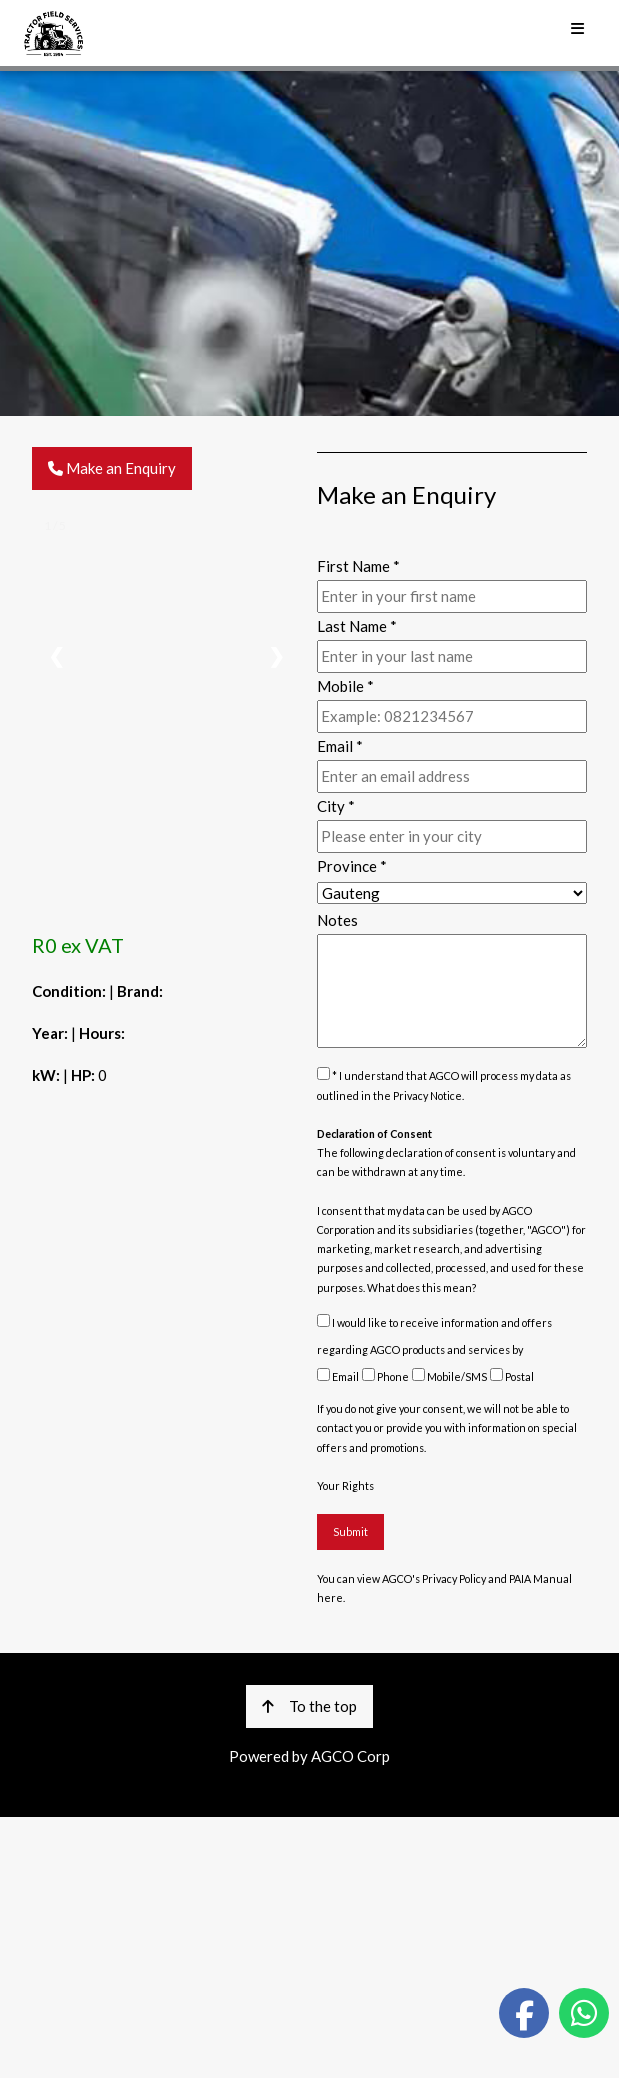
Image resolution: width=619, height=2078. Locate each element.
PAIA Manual (540, 1578)
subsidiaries (442, 1229)
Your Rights (345, 1485)
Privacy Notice (427, 1095)
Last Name (357, 626)
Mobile (345, 686)
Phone (385, 1376)
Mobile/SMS (449, 1376)
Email (338, 1376)
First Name (358, 566)
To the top (309, 1706)
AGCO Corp (350, 1756)
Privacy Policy (454, 1578)
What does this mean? (422, 1287)
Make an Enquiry (112, 468)
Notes (337, 920)
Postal (512, 1376)
